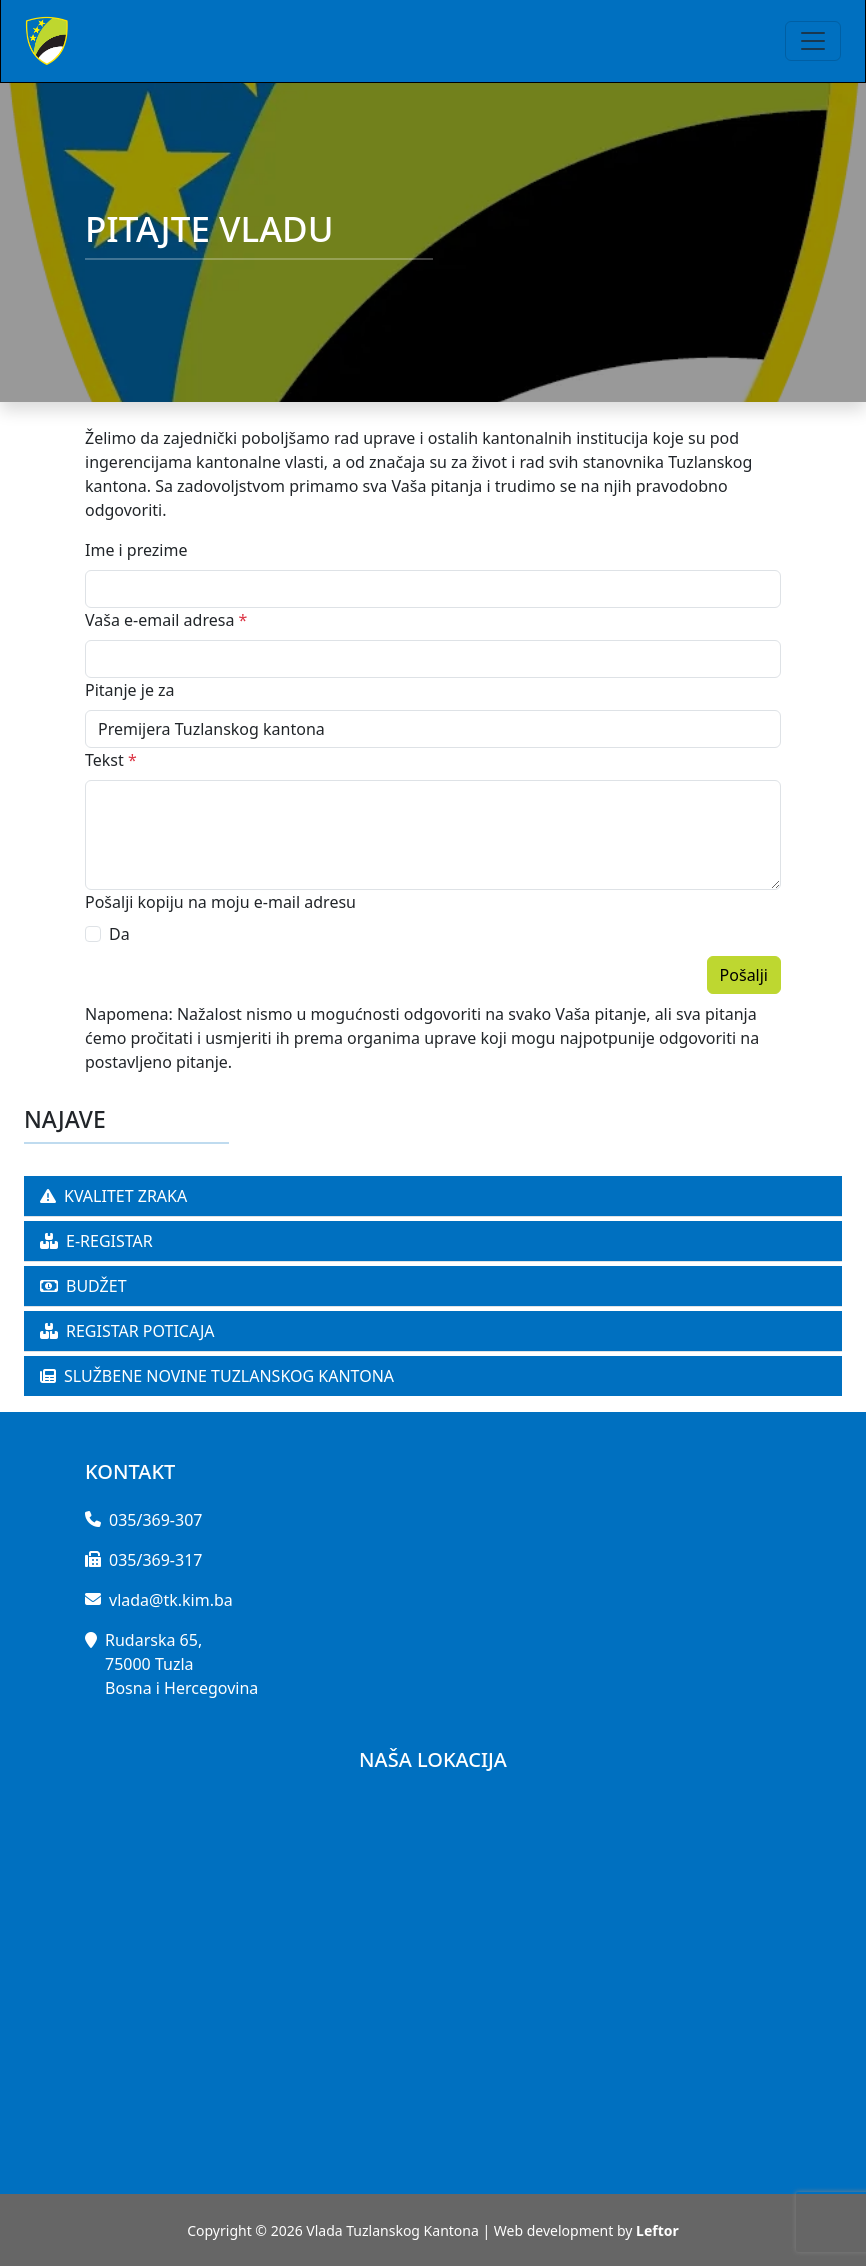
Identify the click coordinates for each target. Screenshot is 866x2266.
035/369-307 (155, 1520)
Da (119, 934)
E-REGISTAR (96, 1241)
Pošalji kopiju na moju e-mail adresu (220, 902)
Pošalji (744, 975)
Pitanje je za (130, 690)
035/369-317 (155, 1560)
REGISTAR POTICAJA (127, 1331)
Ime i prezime (136, 550)
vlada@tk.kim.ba (171, 1600)
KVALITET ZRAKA (113, 1196)
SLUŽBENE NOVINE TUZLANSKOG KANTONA (217, 1376)
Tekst (111, 760)
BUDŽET (83, 1286)
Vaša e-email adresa (166, 620)
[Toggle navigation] (813, 41)
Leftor (657, 2230)
